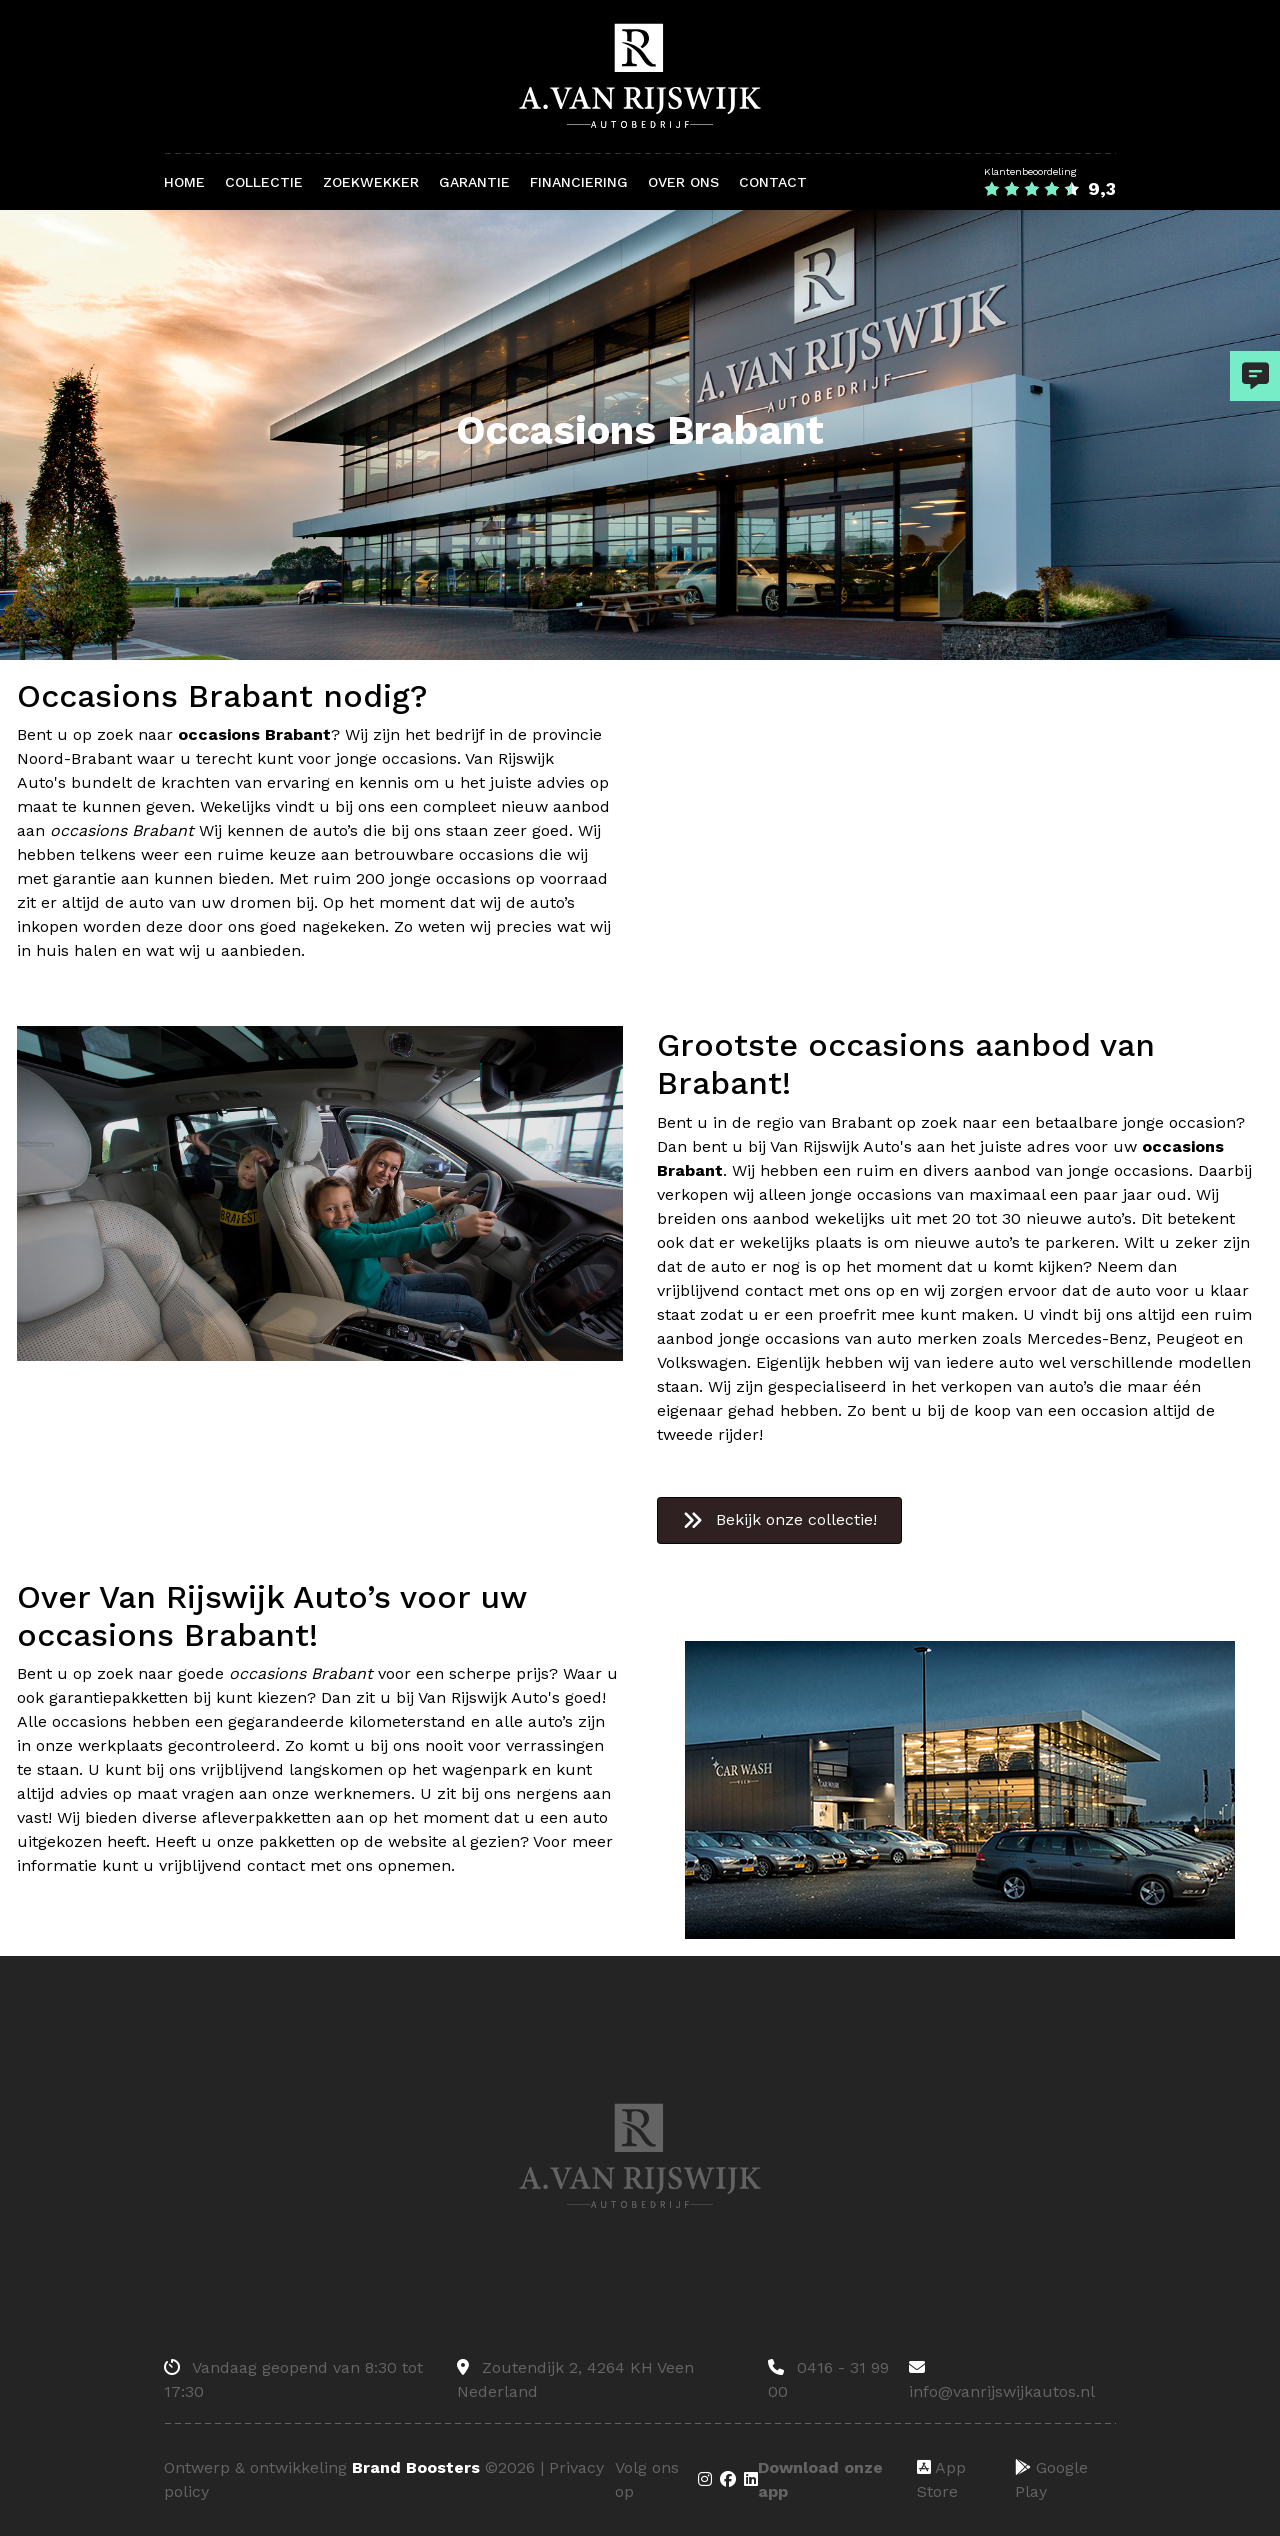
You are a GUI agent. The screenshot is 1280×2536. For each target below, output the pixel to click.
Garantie (474, 182)
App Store (941, 2479)
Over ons (683, 182)
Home (184, 182)
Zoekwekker (371, 182)
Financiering (579, 182)
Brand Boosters (416, 2467)
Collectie (264, 182)
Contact (773, 182)
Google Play (1051, 2479)
